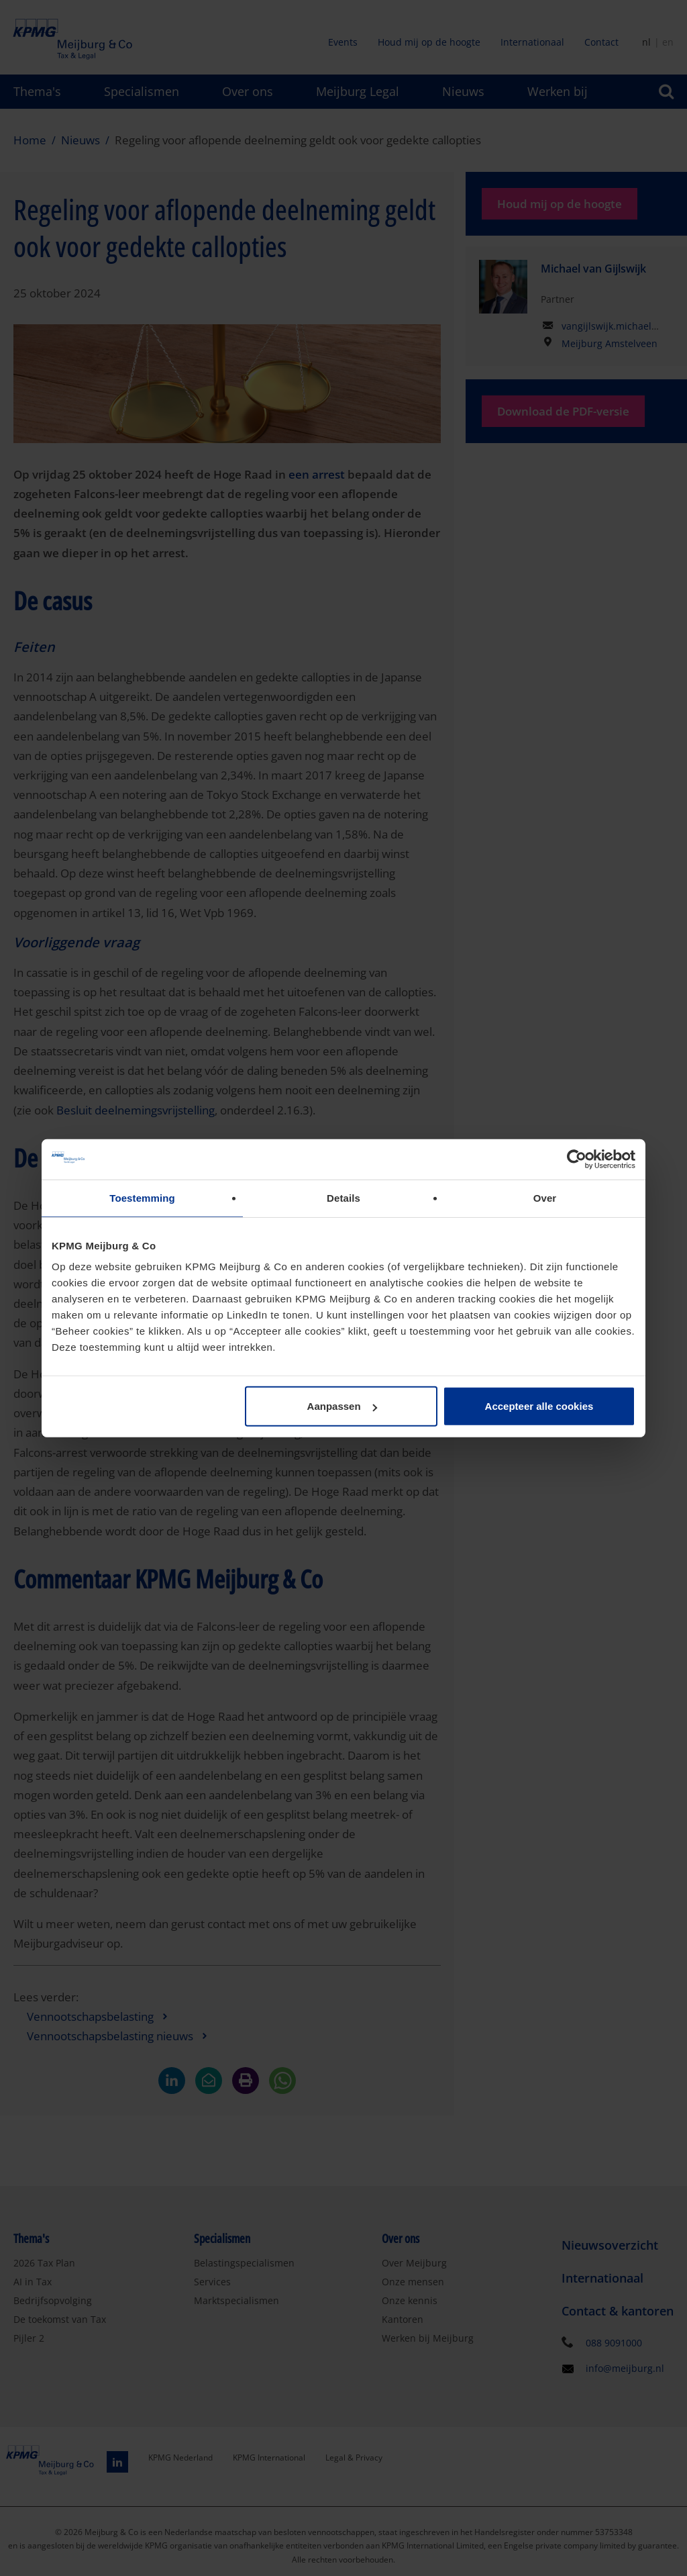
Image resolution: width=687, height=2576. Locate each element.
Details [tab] (343, 1197)
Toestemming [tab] (142, 1197)
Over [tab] (545, 1197)
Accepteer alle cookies (539, 1406)
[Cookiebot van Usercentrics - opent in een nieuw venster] (576, 1159)
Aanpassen (342, 1406)
